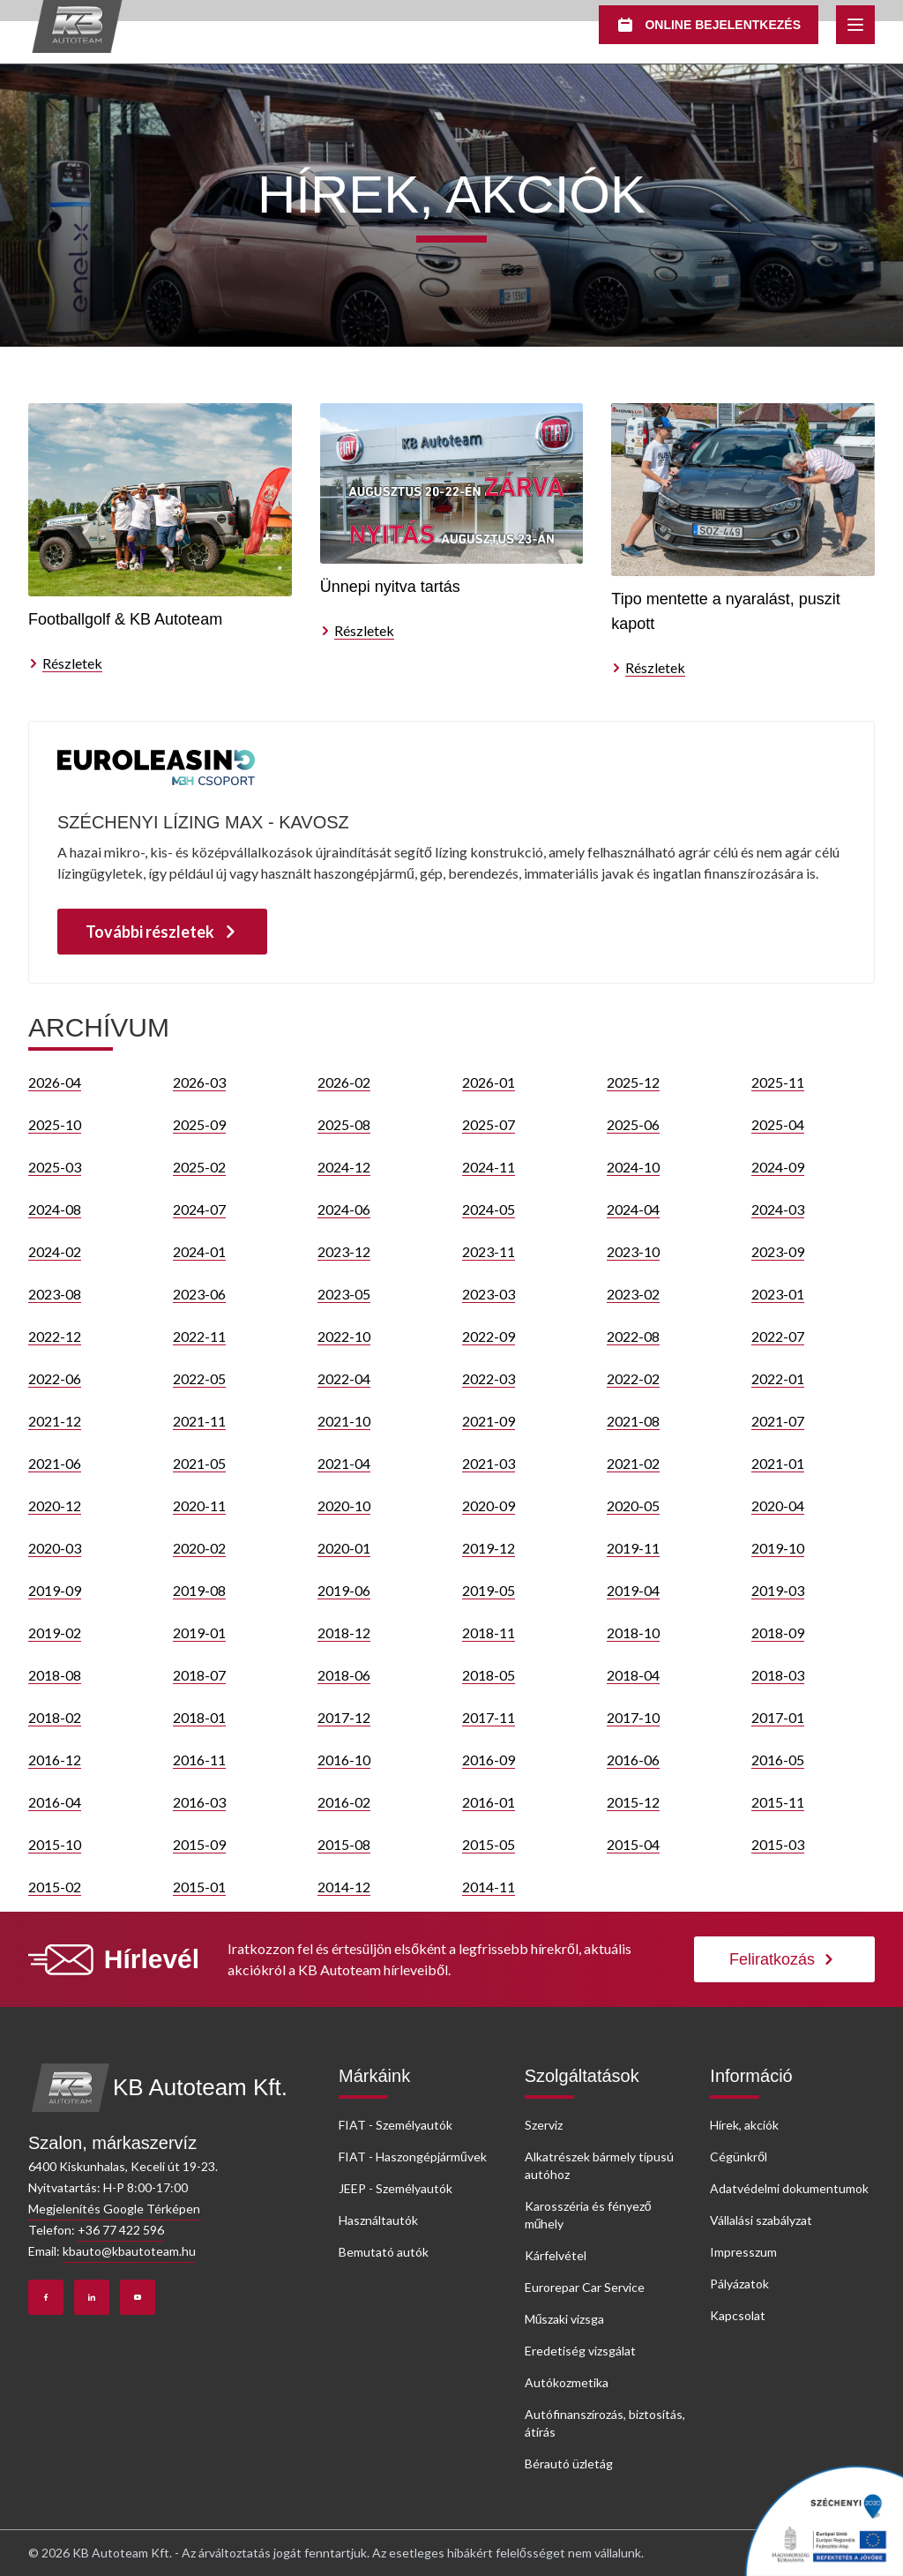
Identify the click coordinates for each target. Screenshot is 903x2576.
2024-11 (488, 1166)
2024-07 (199, 1209)
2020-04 (777, 1505)
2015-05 (488, 1844)
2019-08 (199, 1590)
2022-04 (343, 1378)
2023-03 (488, 1293)
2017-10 (633, 1717)
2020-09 (488, 1505)
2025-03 (54, 1166)
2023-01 (777, 1293)
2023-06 (199, 1293)
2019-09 (54, 1590)
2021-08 (633, 1420)
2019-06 (343, 1590)
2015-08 (343, 1844)
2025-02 (199, 1166)
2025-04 (777, 1124)
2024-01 (199, 1251)
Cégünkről (738, 2156)
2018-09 (777, 1632)
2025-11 (777, 1082)
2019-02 (54, 1632)
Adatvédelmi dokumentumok (789, 2188)
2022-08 (633, 1336)
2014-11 (488, 1886)
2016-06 (633, 1759)
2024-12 (343, 1166)
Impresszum (743, 2251)
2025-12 (633, 1082)
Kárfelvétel (555, 2255)
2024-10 (633, 1166)
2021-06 (54, 1463)
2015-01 (199, 1886)
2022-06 (54, 1378)
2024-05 (488, 1209)
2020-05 (633, 1505)
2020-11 (199, 1505)
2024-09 (777, 1166)
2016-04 (54, 1801)
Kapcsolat (737, 2315)
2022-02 (633, 1378)
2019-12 (488, 1547)
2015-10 (54, 1844)
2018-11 (488, 1632)
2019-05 (488, 1590)
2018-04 (633, 1674)
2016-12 (54, 1759)
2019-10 (777, 1547)
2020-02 (199, 1547)
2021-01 (777, 1463)
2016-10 (343, 1759)
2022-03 (488, 1378)
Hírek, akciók (744, 2124)
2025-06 (633, 1124)
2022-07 (777, 1336)
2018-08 (54, 1674)
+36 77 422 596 (121, 2229)
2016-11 (199, 1759)
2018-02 (54, 1717)
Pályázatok (739, 2283)
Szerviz (544, 2124)
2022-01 (777, 1378)
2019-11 (633, 1547)
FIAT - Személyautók (395, 2124)
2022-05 (199, 1378)
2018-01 (199, 1717)
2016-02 (343, 1801)
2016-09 (488, 1759)
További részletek (162, 931)
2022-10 (343, 1336)
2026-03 (199, 1082)
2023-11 (488, 1251)
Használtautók (378, 2220)
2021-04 (343, 1463)
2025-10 (54, 1124)
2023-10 (633, 1251)
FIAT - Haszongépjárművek (413, 2156)
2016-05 (777, 1759)
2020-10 (343, 1505)
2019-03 (777, 1590)
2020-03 (54, 1547)
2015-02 (54, 1886)
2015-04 (633, 1844)
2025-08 (343, 1124)
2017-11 (488, 1717)
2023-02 (633, 1293)
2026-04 (54, 1082)
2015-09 (199, 1844)
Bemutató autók (384, 2251)
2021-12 (54, 1420)
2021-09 (488, 1420)
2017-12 (343, 1717)
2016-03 (199, 1801)
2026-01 (488, 1082)
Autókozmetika (566, 2382)
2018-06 (343, 1674)
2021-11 (199, 1420)
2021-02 (633, 1463)
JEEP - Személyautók (395, 2188)
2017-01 (777, 1717)
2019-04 (633, 1590)
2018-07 (199, 1674)
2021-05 (199, 1463)
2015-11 (777, 1801)
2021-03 (488, 1463)
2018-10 (633, 1632)
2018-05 (488, 1674)
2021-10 (343, 1420)
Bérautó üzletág (569, 2463)
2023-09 (777, 1251)
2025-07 (488, 1124)
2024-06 (343, 1209)
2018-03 (777, 1674)
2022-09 (488, 1336)
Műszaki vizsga (565, 2318)
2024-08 (54, 1209)
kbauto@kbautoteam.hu (129, 2250)
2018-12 (343, 1632)
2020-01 (343, 1547)
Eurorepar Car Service (585, 2287)
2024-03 (777, 1209)
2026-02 (343, 1082)
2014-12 (343, 1886)
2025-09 (199, 1124)
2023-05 (343, 1293)
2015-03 (777, 1844)
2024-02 (54, 1251)
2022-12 (54, 1336)
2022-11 (199, 1336)
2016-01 (488, 1801)
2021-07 (777, 1420)
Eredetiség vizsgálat (580, 2350)
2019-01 (199, 1632)
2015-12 (633, 1801)
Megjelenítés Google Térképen (114, 2208)
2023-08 (54, 1293)
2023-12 (343, 1251)
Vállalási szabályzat (761, 2220)
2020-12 (54, 1505)
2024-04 (633, 1209)
